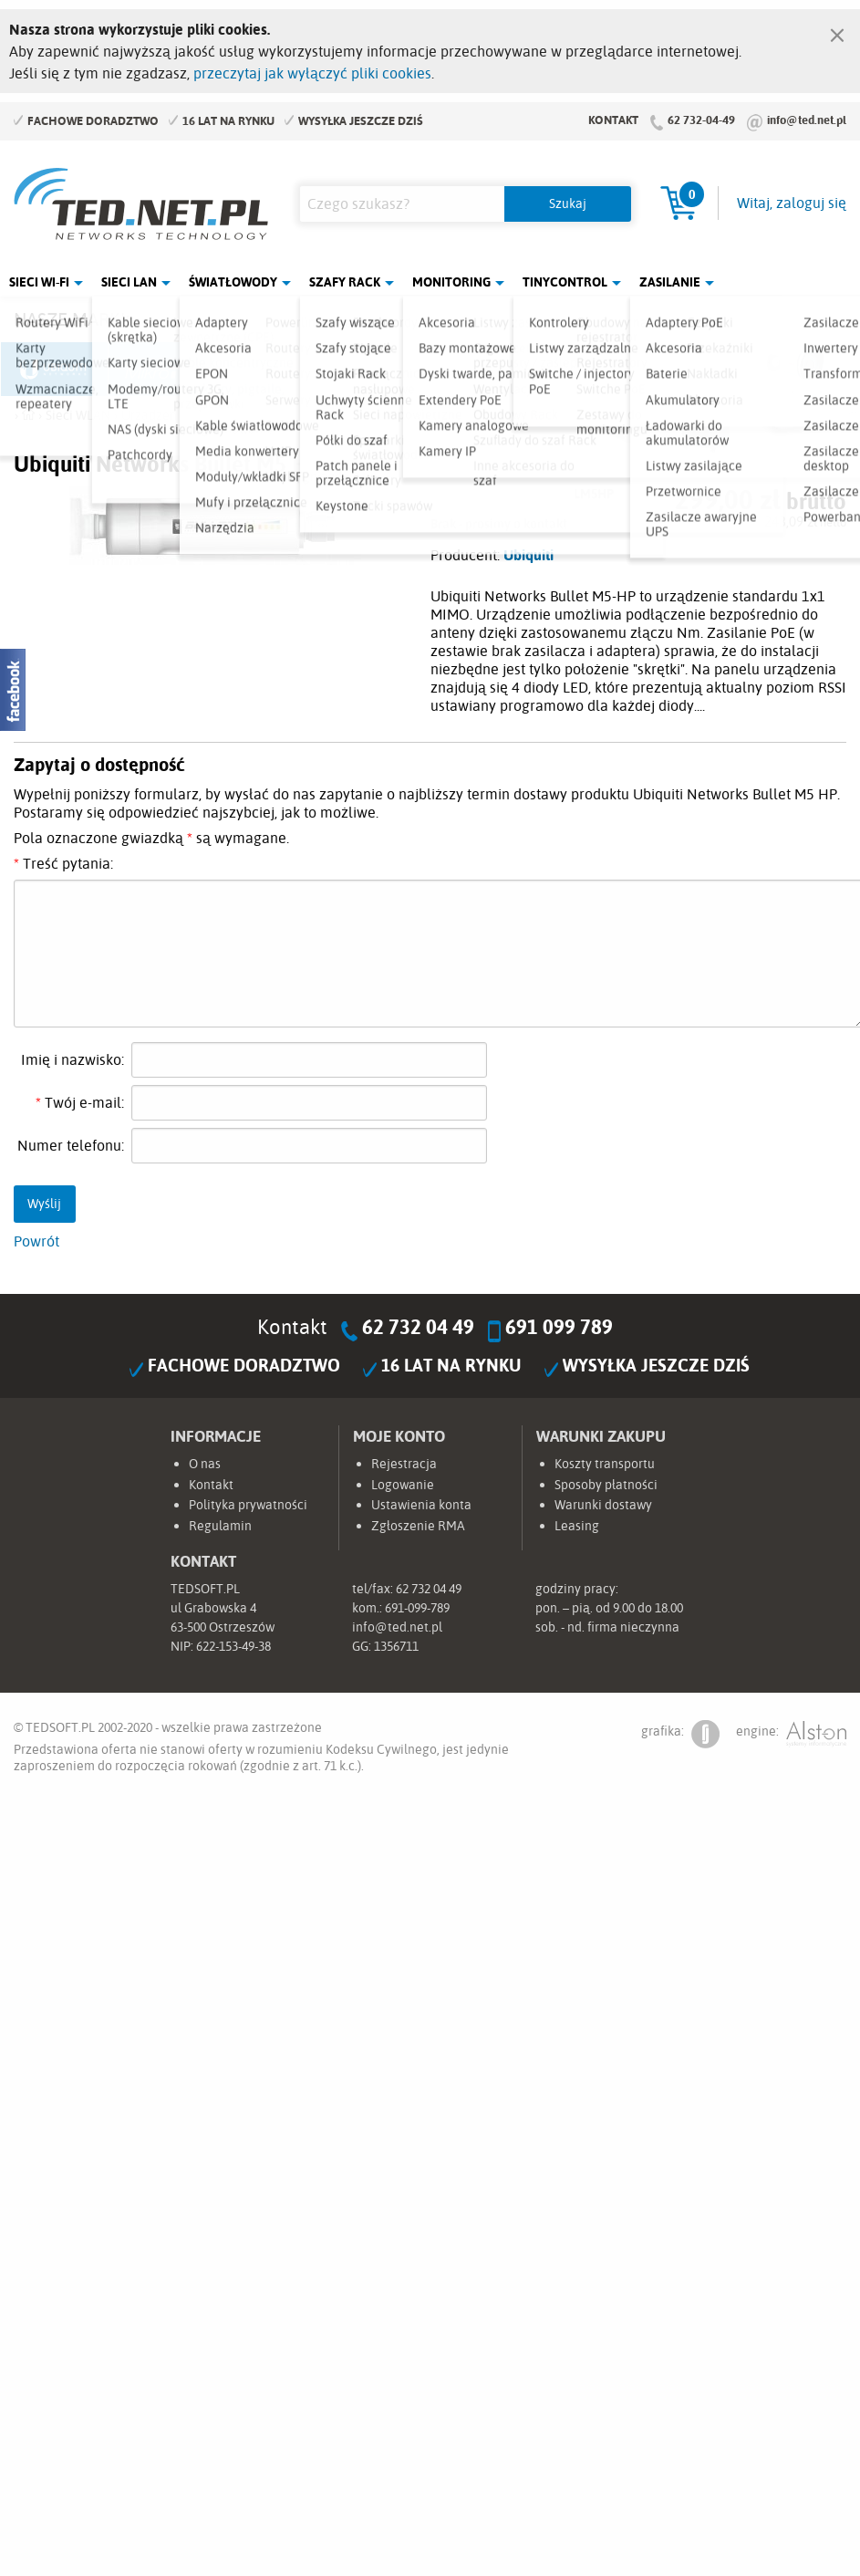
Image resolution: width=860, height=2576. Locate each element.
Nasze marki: (72, 319)
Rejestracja (404, 1463)
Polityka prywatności (248, 1505)
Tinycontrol (565, 282)
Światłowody (233, 282)
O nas (205, 1463)
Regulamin (220, 1525)
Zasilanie (669, 282)
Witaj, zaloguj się (791, 202)
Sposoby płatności (606, 1484)
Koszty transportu (604, 1463)
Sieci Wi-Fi (39, 282)
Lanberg (699, 369)
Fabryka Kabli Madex (270, 369)
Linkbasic (592, 369)
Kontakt (613, 119)
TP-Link (484, 369)
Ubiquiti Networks (55, 369)
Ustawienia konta (421, 1505)
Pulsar (376, 369)
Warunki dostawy (603, 1505)
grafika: (680, 1734)
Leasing (576, 1525)
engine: (791, 1734)
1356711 (396, 1646)
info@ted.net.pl (806, 119)
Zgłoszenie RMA (418, 1525)
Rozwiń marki (787, 322)
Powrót (36, 1241)
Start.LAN (806, 369)
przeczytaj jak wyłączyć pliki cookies (312, 73)
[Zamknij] (837, 31)
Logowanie (402, 1484)
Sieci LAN (129, 282)
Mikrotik (162, 369)
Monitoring (451, 282)
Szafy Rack (344, 282)
